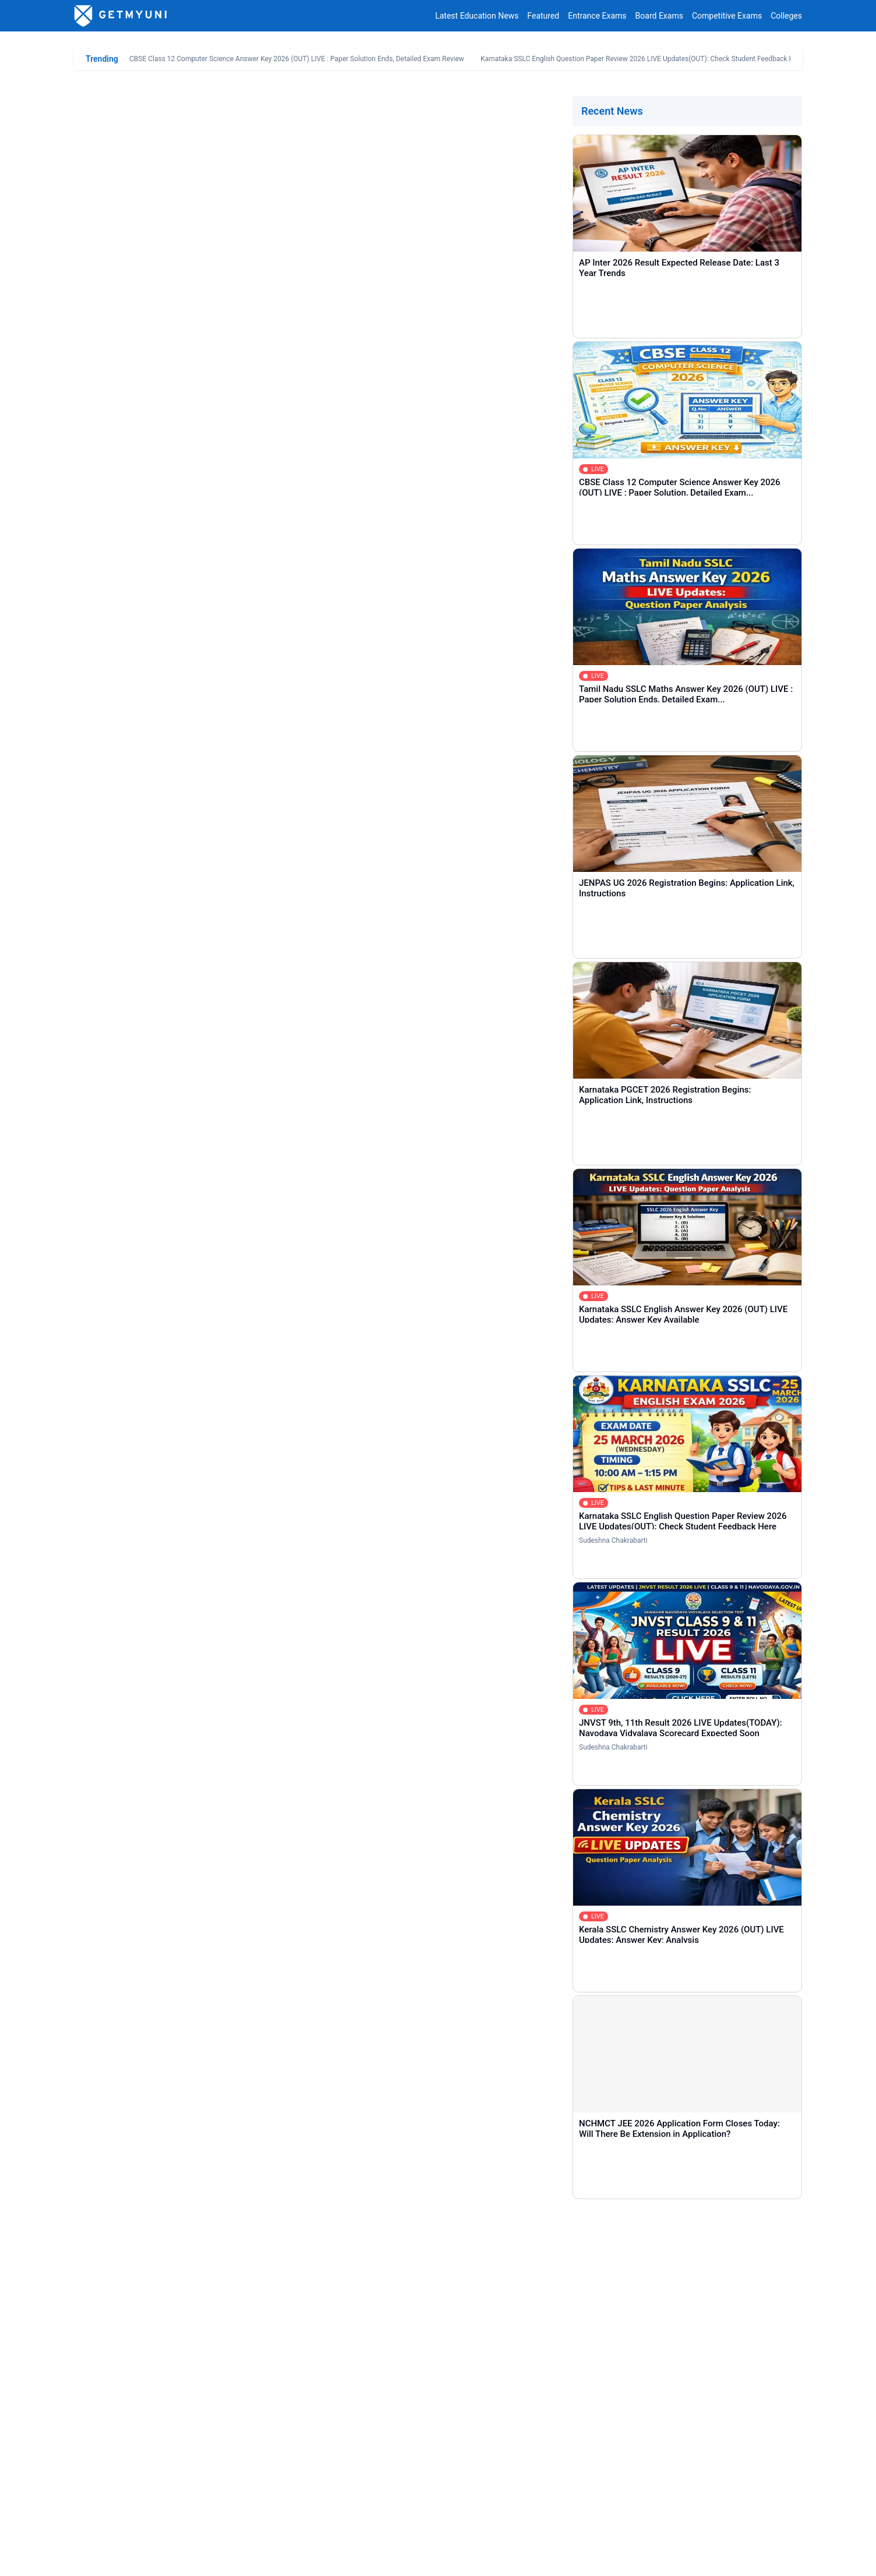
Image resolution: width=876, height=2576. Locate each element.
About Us (90, 2558)
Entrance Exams (597, 15)
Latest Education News (476, 15)
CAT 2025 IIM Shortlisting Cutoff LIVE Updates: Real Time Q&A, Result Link (243, 743)
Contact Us (139, 2558)
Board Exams (659, 15)
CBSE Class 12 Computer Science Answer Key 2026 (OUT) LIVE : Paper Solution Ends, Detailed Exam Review (296, 59)
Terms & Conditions (267, 2558)
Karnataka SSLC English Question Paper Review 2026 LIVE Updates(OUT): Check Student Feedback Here (642, 59)
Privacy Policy (196, 2558)
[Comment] (438, 2334)
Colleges (786, 15)
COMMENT (153, 2397)
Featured (543, 15)
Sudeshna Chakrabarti (613, 1540)
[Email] (615, 2271)
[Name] (260, 2271)
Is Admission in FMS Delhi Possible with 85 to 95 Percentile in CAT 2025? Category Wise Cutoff (280, 779)
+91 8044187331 (646, 2526)
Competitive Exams (727, 15)
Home (102, 2452)
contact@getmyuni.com (758, 2526)
